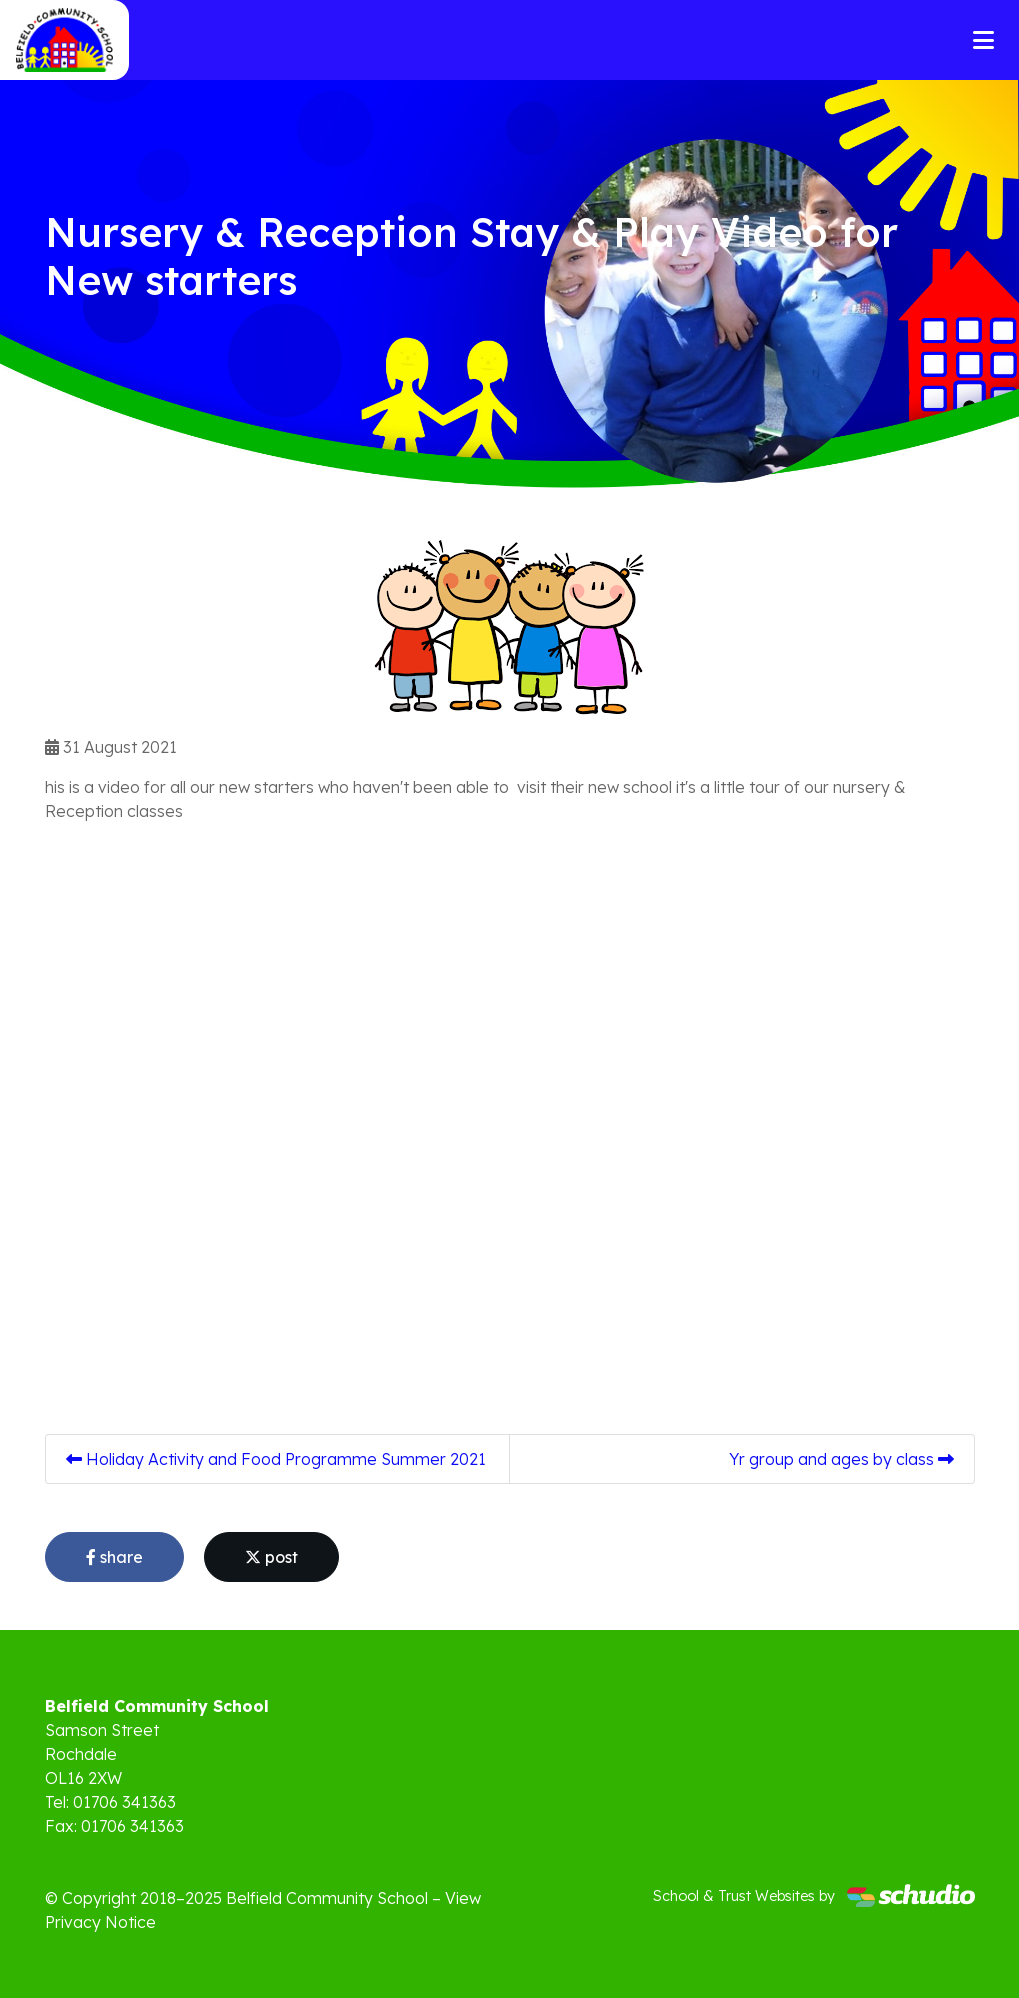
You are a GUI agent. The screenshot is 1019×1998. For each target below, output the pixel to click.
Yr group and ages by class (841, 1459)
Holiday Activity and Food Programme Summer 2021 (276, 1459)
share (114, 1557)
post (271, 1557)
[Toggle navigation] (983, 40)
